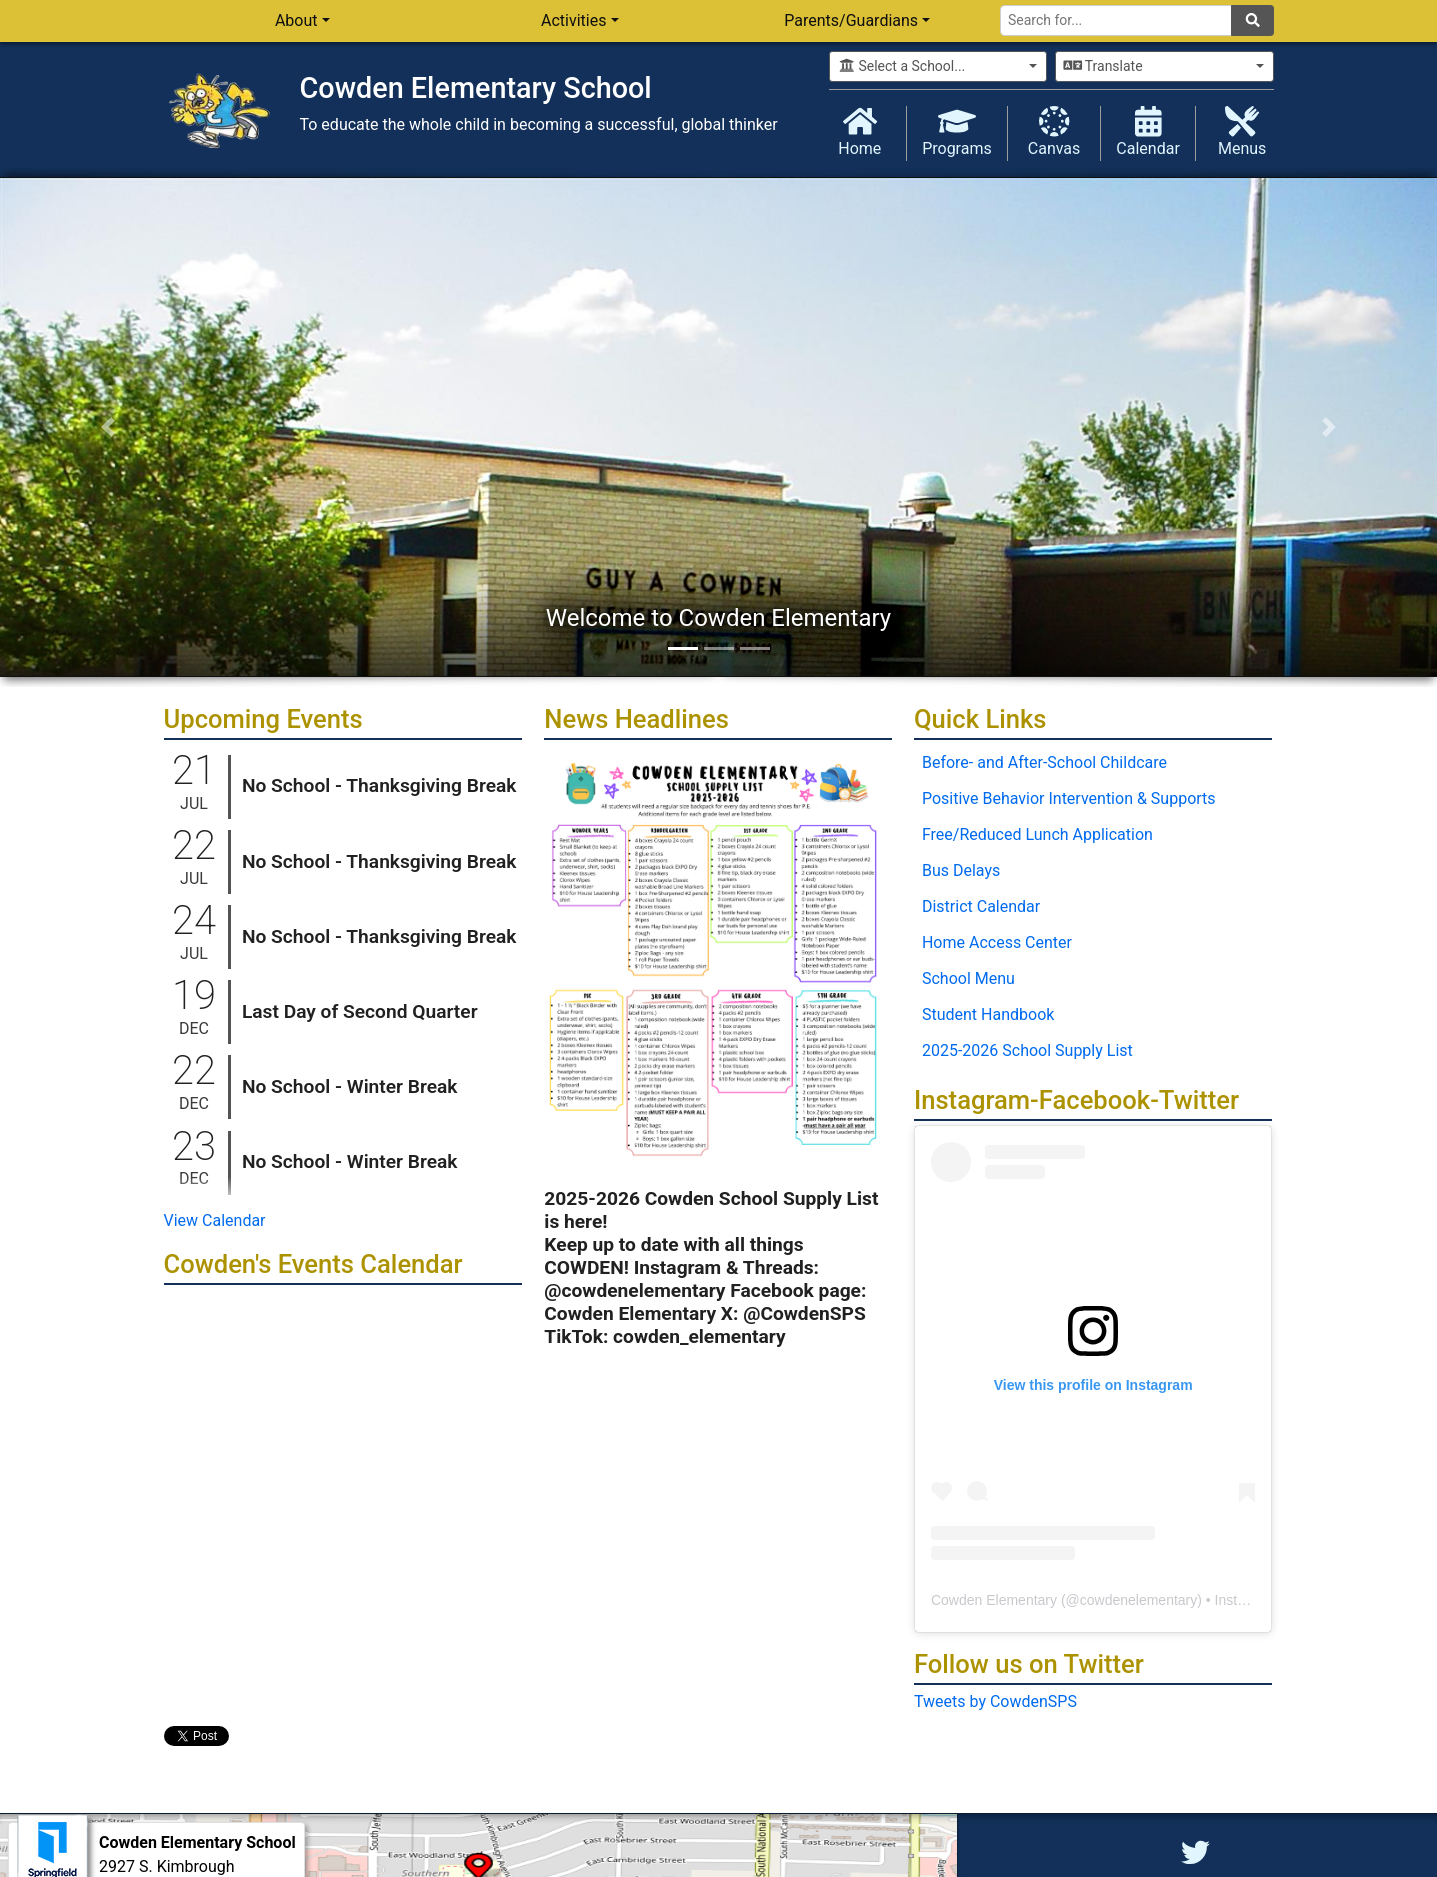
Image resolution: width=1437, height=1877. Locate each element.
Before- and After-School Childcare (1044, 762)
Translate (1103, 66)
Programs (957, 131)
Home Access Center (997, 942)
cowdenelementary (1139, 1600)
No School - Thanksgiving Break (379, 785)
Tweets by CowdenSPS (995, 1701)
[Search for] (1116, 20)
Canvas (1054, 131)
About (296, 20)
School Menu (968, 978)
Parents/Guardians (851, 20)
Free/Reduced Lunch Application (1037, 834)
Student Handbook (988, 1014)
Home (860, 131)
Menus (1242, 131)
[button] (108, 427)
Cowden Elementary (994, 1600)
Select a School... (902, 66)
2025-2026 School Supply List (1027, 1050)
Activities (573, 20)
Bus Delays (961, 870)
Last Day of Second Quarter (360, 1011)
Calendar (1147, 131)
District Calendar (981, 906)
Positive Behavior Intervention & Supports (1069, 798)
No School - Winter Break (350, 1086)
